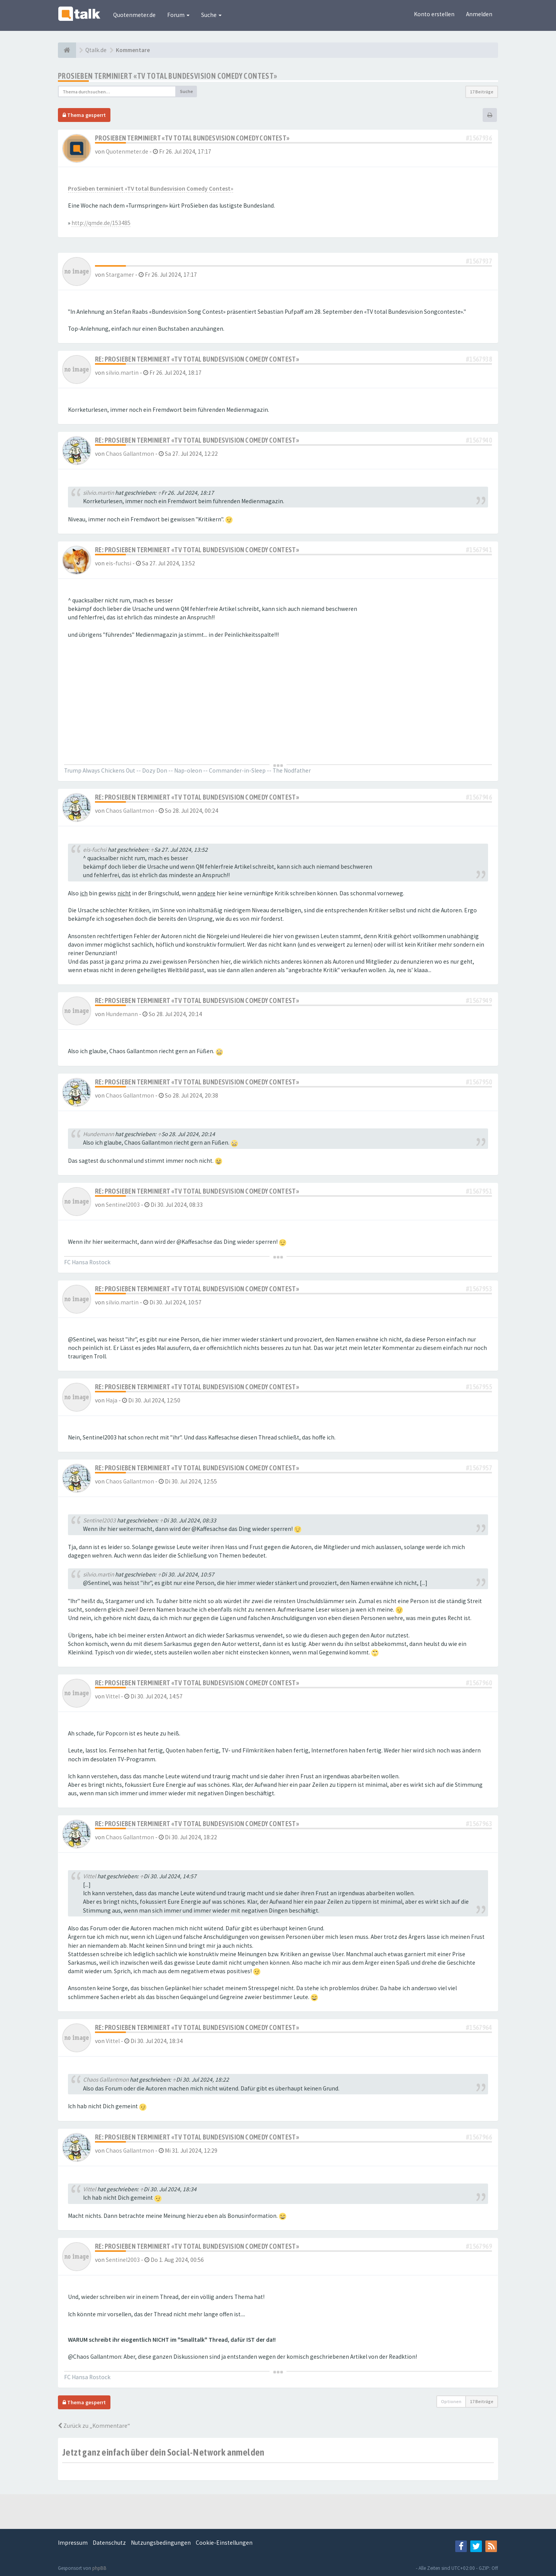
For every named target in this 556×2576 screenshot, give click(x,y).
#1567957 (479, 1468)
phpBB (99, 2568)
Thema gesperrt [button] (84, 115)
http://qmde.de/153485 (101, 223)
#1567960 (479, 1683)
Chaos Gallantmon (130, 453)
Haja (111, 1400)
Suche (211, 15)
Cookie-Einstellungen (224, 2542)
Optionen (451, 2401)
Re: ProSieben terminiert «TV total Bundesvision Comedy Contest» (197, 359)
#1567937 (479, 261)
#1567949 (479, 1000)
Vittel (113, 1696)
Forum (178, 15)
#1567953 (479, 1289)
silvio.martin (122, 372)
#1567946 (479, 797)
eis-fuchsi (118, 563)
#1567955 (479, 1387)
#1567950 (479, 1082)
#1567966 (479, 2137)
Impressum (73, 2542)
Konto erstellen (434, 14)
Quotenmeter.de (134, 15)
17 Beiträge (481, 92)
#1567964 (479, 2027)
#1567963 (479, 1824)
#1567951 (479, 1191)
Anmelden (479, 14)
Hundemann (122, 1014)
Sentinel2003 (123, 1204)
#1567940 (479, 440)
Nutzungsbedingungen (161, 2542)
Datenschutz (109, 2542)
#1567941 (479, 550)
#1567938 (479, 359)
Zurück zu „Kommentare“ (94, 2425)
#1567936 (479, 138)
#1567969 (479, 2246)
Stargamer (120, 274)
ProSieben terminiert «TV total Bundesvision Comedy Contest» (167, 75)
